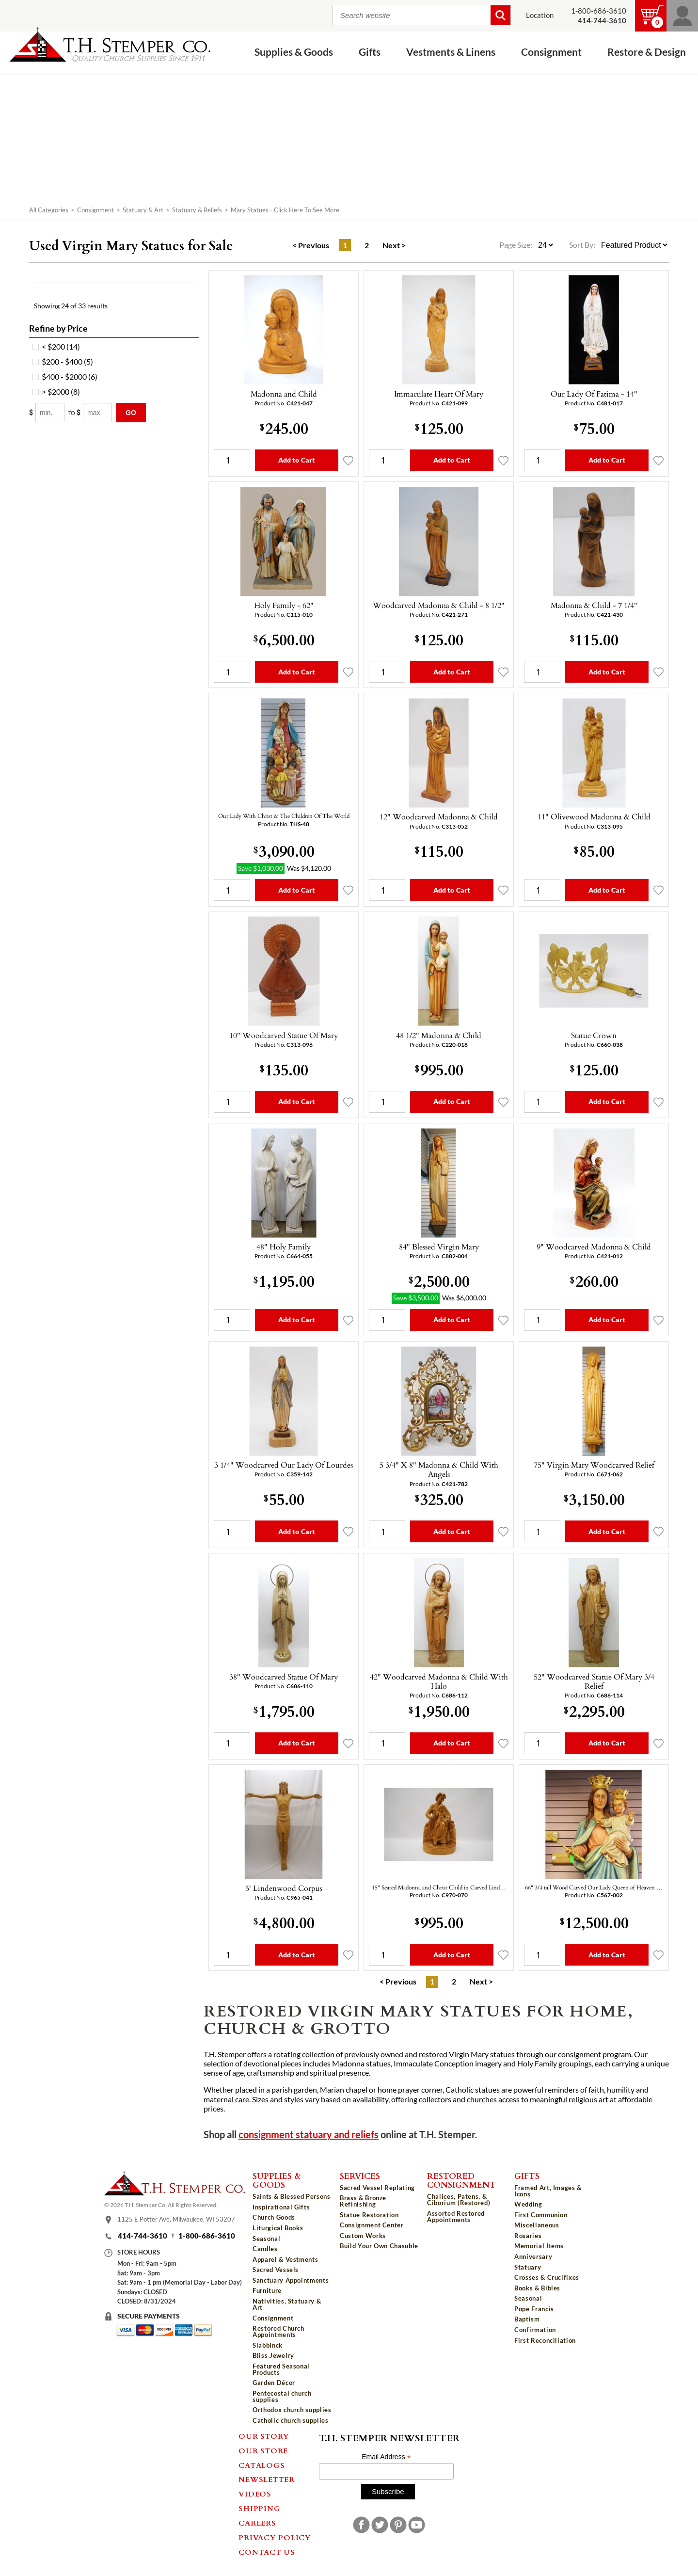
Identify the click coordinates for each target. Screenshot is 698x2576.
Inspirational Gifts (281, 2207)
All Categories (48, 210)
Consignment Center (372, 2225)
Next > (394, 245)
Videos (254, 2493)
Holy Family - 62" (284, 605)
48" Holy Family (283, 1246)
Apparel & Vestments (285, 2259)
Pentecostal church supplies (282, 2396)
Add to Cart (297, 460)
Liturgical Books (278, 2227)
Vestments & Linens (450, 52)
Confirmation (535, 2329)
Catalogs (261, 2465)
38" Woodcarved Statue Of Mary (283, 1676)
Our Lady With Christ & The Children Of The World (283, 815)
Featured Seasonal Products (281, 2369)
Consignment (551, 52)
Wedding (528, 2204)
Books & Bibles (537, 2288)
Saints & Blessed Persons (292, 2196)
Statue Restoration (369, 2214)
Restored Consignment (461, 2180)
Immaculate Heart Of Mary (438, 394)
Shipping (259, 2508)
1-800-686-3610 (598, 11)
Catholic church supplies (291, 2420)
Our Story (263, 2436)
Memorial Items (539, 2245)
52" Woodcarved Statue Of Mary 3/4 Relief (594, 1681)
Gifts (370, 52)
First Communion (541, 2214)
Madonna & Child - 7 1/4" (594, 605)
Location (540, 15)
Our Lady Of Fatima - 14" (594, 394)
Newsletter (266, 2479)
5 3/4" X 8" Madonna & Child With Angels (439, 1469)
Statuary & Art (143, 210)
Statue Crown (594, 1035)
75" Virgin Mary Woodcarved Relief (594, 1465)
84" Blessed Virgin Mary (439, 1246)
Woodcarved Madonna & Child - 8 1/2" (439, 605)
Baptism (527, 2319)
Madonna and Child (284, 394)
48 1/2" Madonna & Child (438, 1035)
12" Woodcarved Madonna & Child (439, 816)
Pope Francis (534, 2308)
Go (131, 412)
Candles (265, 2248)
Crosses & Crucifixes (546, 2277)
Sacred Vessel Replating (377, 2187)
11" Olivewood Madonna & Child (594, 816)
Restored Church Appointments (278, 2331)
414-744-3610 (142, 2236)
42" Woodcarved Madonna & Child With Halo (439, 1681)
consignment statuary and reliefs (308, 2134)
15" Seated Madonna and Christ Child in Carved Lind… (439, 1887)
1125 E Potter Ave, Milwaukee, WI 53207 (176, 2219)
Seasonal (266, 2238)
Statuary (527, 2267)
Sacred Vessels (276, 2269)
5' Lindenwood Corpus (283, 1888)
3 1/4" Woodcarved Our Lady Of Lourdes (283, 1465)
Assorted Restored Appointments (456, 2216)
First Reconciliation (545, 2340)
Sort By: (582, 244)
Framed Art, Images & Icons (548, 2190)
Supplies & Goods (293, 52)
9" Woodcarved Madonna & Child (594, 1246)
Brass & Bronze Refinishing (363, 2201)
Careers (257, 2522)
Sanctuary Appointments (291, 2280)
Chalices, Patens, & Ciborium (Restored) (458, 2199)
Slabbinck (268, 2345)
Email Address (386, 2457)
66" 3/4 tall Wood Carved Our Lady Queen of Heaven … (594, 1887)
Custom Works (363, 2235)
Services (360, 2175)
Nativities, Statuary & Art (287, 2304)
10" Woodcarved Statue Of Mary (283, 1035)
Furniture (267, 2290)
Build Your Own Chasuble (379, 2245)
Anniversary (533, 2256)
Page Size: (516, 244)
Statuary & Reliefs (197, 210)
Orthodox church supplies (292, 2409)
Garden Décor (274, 2382)
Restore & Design (646, 52)
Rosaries (527, 2235)
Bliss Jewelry (273, 2355)
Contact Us (266, 2551)
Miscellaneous (536, 2225)
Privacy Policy (274, 2537)
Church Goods (274, 2217)
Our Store (263, 2450)
